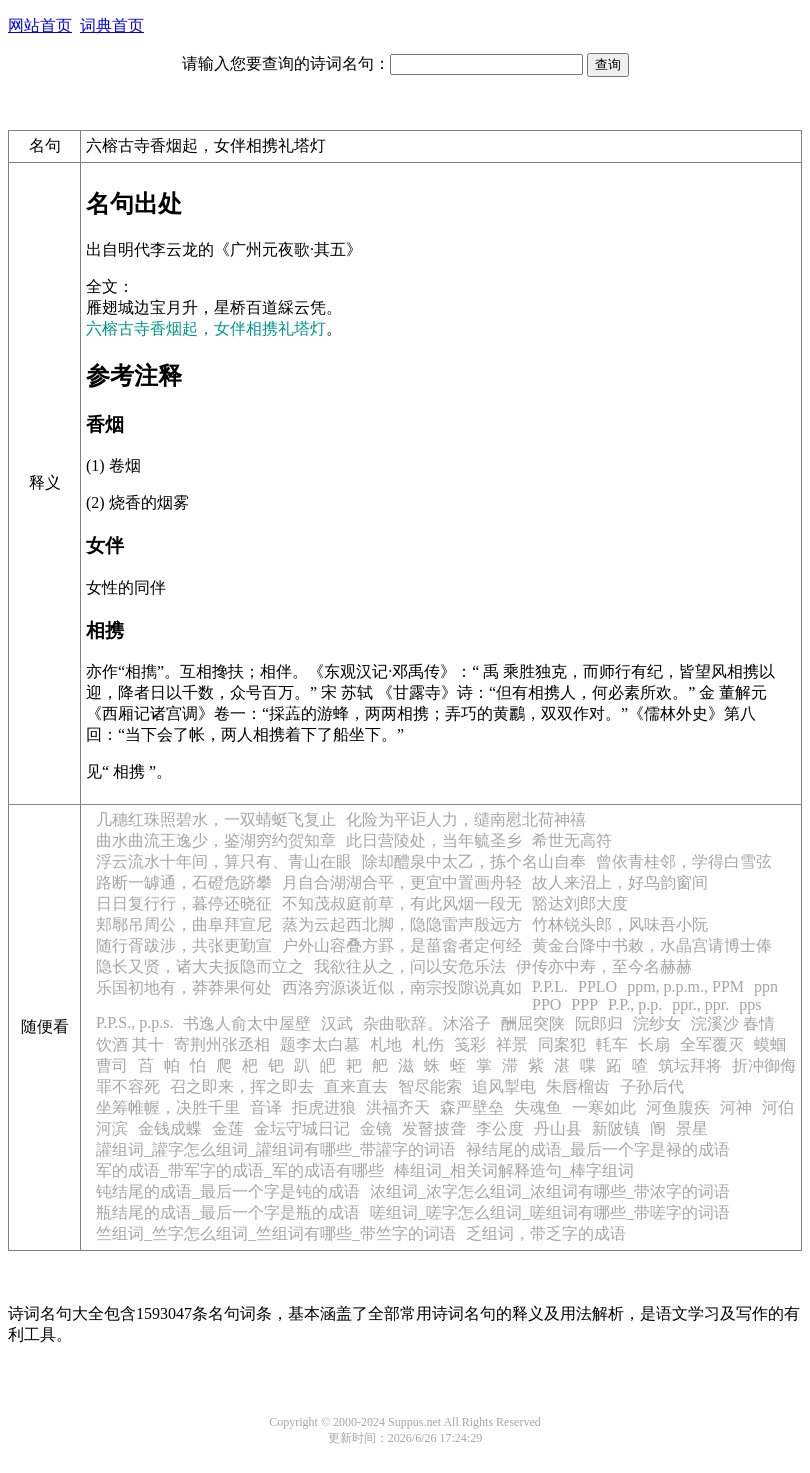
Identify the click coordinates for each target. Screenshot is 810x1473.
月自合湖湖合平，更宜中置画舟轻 (402, 882)
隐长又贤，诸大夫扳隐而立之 (200, 966)
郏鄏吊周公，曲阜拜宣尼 (184, 924)
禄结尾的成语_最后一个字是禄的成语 (598, 1149)
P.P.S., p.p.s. (134, 1022)
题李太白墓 (320, 1044)
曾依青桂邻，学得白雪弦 (684, 861)
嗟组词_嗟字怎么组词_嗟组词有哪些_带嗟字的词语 (550, 1212)
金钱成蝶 (170, 1128)
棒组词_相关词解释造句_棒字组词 (514, 1170)
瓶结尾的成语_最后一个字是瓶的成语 (228, 1212)
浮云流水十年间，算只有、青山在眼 (224, 861)
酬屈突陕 (533, 1023)
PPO (546, 1004)
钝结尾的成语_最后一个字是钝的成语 (228, 1191)
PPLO (597, 986)
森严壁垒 (472, 1107)
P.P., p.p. (635, 1004)
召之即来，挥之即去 (242, 1086)
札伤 (428, 1044)
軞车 (612, 1044)
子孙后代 (652, 1086)
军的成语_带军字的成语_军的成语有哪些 (240, 1170)
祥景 (512, 1044)
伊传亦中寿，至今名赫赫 (604, 966)
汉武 (337, 1023)
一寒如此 (604, 1107)
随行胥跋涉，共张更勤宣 (184, 945)
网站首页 (40, 25)
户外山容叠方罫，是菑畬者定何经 (402, 945)
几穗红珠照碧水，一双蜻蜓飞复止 (216, 819)
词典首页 (112, 25)
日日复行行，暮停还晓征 (184, 903)
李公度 (500, 1128)
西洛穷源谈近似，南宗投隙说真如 (402, 987)
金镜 (376, 1128)
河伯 (778, 1107)
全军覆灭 (712, 1044)
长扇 (654, 1044)
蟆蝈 (770, 1044)
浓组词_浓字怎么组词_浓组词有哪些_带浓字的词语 (550, 1191)
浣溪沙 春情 (733, 1023)
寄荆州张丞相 (222, 1044)
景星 (692, 1128)
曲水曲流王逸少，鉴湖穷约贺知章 (216, 840)
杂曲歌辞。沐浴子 (427, 1023)
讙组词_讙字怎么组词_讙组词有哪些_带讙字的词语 (276, 1149)
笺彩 (470, 1044)
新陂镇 (616, 1128)
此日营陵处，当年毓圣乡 (434, 840)
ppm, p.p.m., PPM (685, 986)
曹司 (112, 1065)
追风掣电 (504, 1086)
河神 (736, 1107)
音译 (266, 1107)
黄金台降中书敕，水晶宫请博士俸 (652, 945)
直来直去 (356, 1086)
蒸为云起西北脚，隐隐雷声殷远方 (402, 924)
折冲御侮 (764, 1065)
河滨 (112, 1128)
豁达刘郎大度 (580, 903)
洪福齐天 (398, 1107)
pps (750, 1004)
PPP (584, 1004)
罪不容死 (128, 1086)
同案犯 (562, 1044)
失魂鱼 (538, 1107)
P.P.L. (550, 986)
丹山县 (558, 1128)
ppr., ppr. (700, 1004)
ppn (766, 986)
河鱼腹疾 (678, 1107)
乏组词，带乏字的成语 (546, 1233)
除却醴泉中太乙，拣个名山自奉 (474, 861)
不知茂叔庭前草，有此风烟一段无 (402, 903)
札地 (386, 1044)
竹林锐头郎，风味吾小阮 (620, 924)
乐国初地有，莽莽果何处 (184, 987)
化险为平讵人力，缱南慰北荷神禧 (466, 819)
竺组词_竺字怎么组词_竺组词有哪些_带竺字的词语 (276, 1233)
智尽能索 (430, 1086)
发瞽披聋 (434, 1128)
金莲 (228, 1128)
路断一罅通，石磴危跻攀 (184, 882)
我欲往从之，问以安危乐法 (410, 966)
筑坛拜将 (690, 1065)
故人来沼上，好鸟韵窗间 (620, 882)
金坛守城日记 (302, 1128)
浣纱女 (657, 1023)
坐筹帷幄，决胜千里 (168, 1107)
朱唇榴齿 (578, 1086)
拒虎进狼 (324, 1107)
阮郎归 (599, 1023)
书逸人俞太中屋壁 (247, 1023)
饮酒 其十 (130, 1044)
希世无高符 (572, 840)
